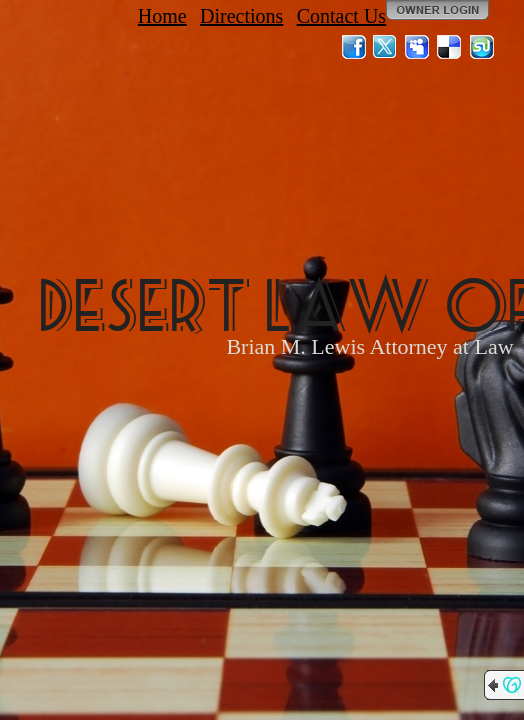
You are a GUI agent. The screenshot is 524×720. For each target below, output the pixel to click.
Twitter (386, 47)
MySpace (418, 47)
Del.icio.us (450, 47)
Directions (241, 16)
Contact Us (341, 16)
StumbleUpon (482, 47)
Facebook (354, 47)
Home (162, 16)
